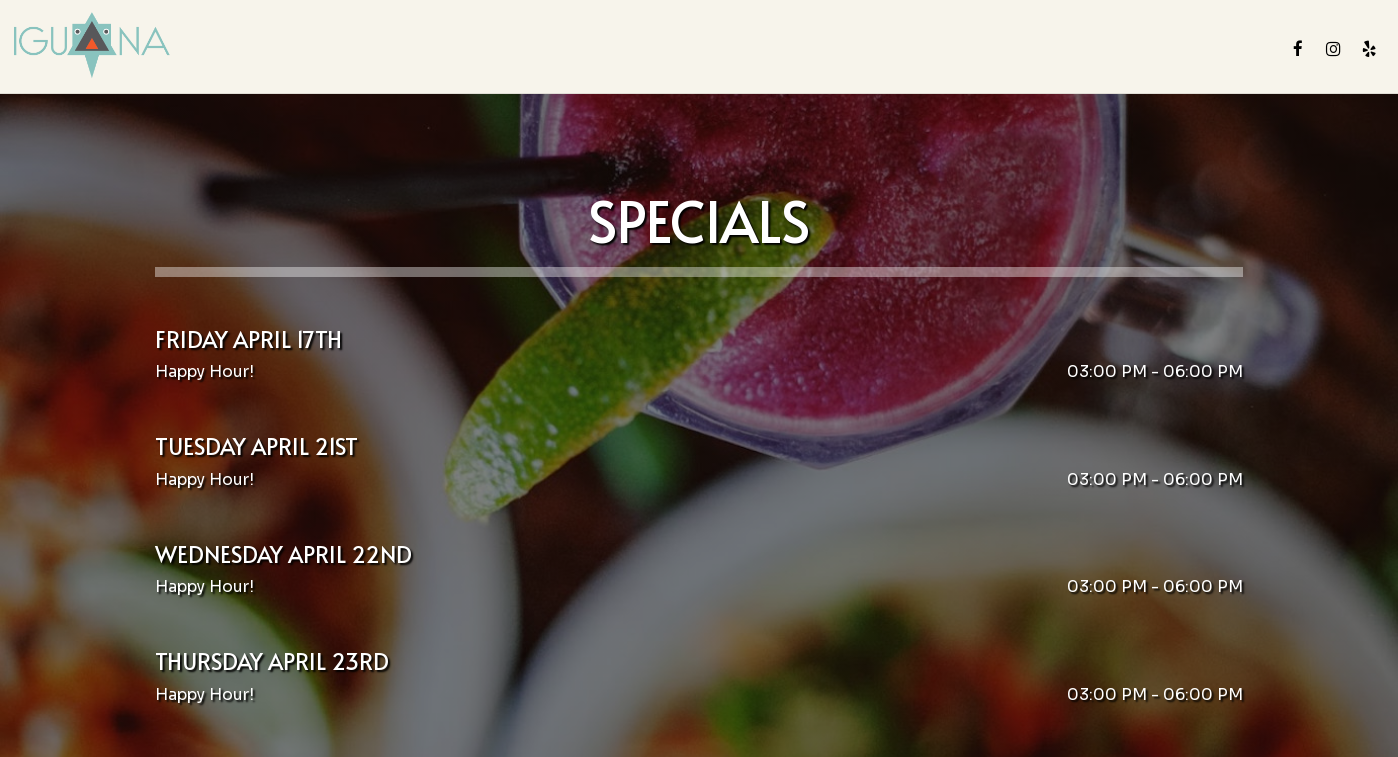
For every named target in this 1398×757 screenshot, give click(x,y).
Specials (672, 49)
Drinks (591, 49)
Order (1153, 49)
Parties (917, 49)
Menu (522, 49)
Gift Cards (1007, 49)
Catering (761, 49)
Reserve (1229, 49)
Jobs (1089, 49)
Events (842, 49)
